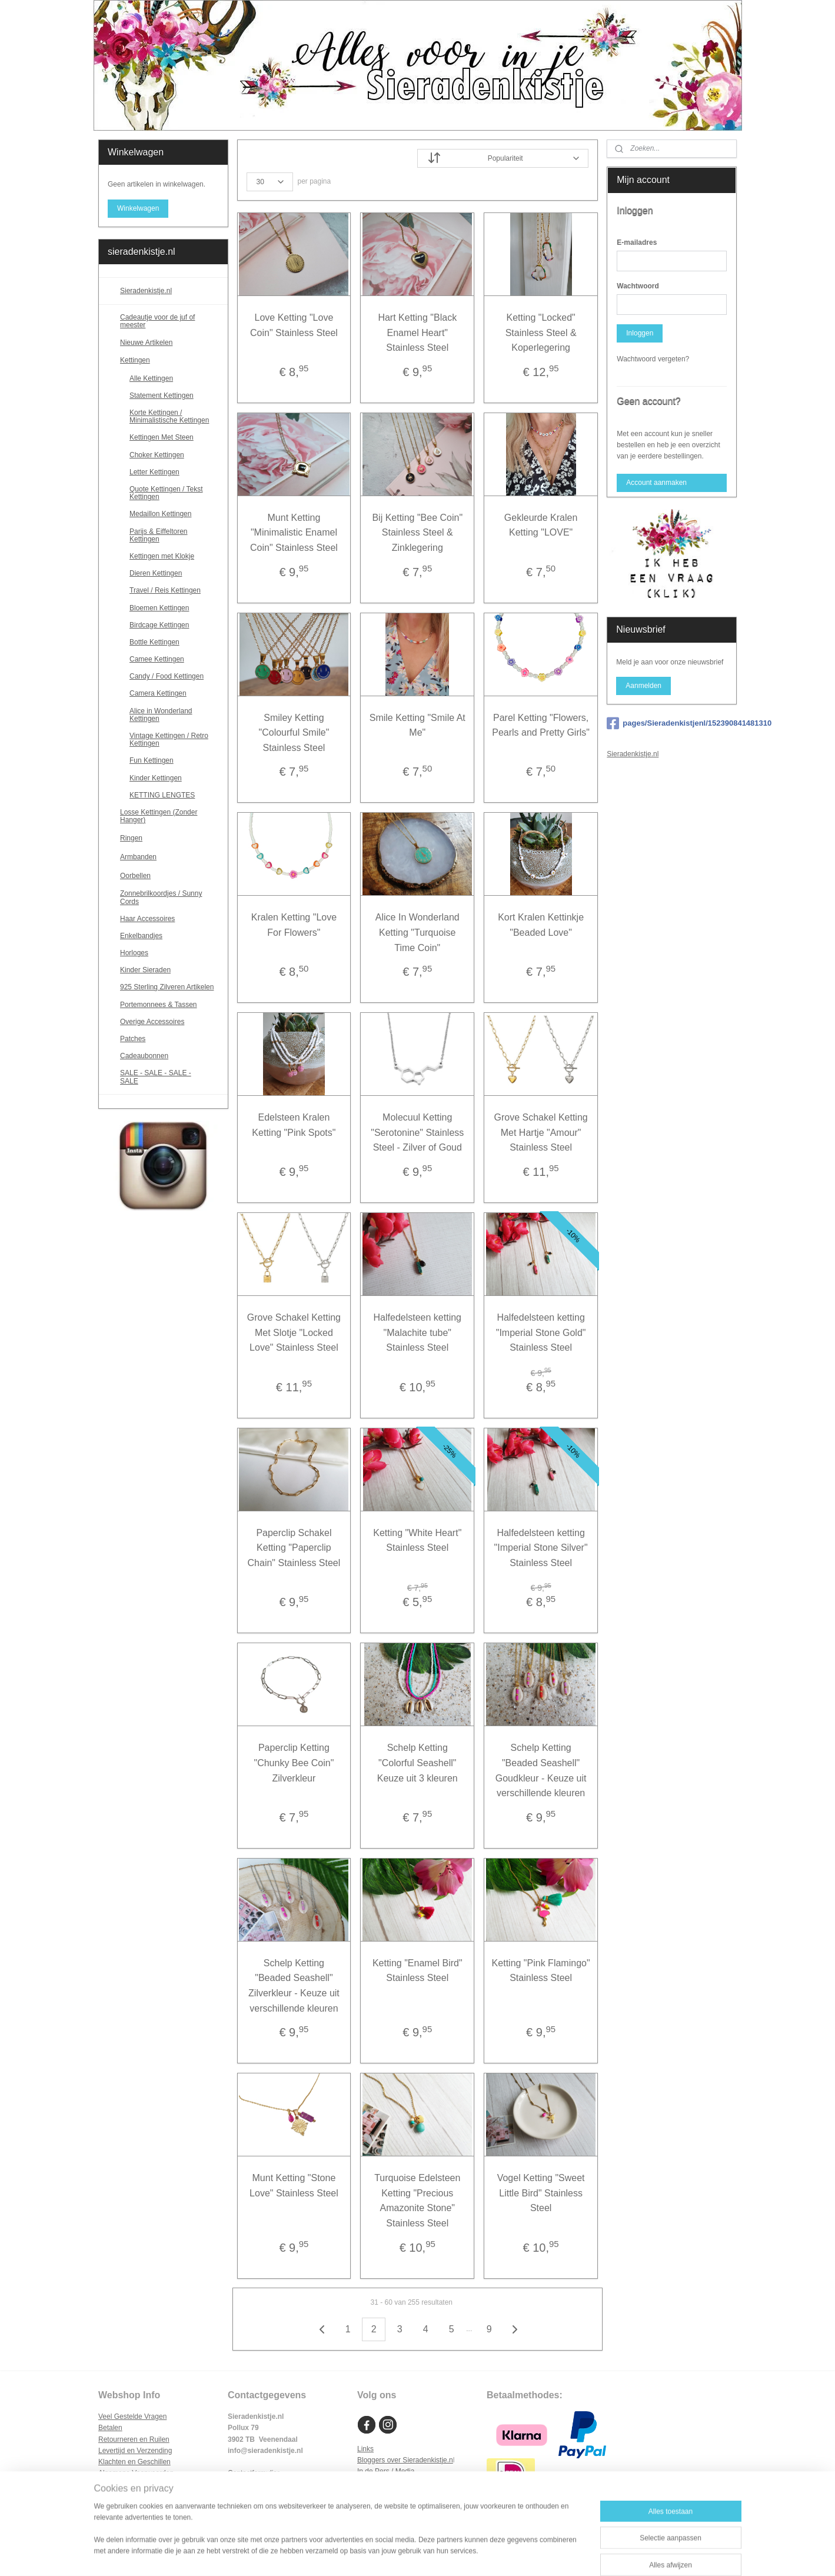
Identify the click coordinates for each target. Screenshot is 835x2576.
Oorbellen (169, 875)
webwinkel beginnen (444, 2554)
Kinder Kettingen (155, 778)
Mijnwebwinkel (535, 2554)
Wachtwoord (638, 286)
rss (405, 2554)
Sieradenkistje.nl (146, 291)
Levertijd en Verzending (135, 2451)
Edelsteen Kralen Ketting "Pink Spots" (294, 1125)
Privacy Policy (120, 2484)
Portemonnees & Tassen (158, 1005)
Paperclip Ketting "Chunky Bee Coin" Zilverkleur (294, 1763)
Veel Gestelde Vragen (132, 2416)
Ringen (169, 838)
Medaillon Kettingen (160, 514)
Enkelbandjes (141, 936)
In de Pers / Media (385, 2471)
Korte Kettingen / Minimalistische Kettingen (169, 416)
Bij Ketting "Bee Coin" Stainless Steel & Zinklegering (417, 533)
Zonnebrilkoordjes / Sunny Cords (161, 897)
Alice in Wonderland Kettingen (160, 715)
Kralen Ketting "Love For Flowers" (294, 925)
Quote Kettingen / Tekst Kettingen (166, 493)
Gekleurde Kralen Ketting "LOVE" (541, 525)
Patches (132, 1039)
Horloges (134, 953)
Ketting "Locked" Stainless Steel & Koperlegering (541, 333)
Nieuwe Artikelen (146, 342)
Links (365, 2449)
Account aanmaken (656, 482)
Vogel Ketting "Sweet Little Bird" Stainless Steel (541, 2193)
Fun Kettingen (151, 760)
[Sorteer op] (503, 158)
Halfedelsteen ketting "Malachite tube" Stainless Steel (417, 1332)
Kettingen (169, 360)
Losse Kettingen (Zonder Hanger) (158, 816)
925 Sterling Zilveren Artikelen (167, 987)
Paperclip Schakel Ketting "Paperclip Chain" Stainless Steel (294, 1548)
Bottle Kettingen (154, 642)
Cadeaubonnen (144, 1056)
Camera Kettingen (158, 693)
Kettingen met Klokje (161, 556)
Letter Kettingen (154, 472)
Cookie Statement (126, 2495)
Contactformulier (254, 2473)
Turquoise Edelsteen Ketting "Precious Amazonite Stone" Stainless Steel (417, 2200)
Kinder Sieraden (145, 970)
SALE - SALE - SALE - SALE (169, 1077)
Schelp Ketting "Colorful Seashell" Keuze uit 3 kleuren (417, 1763)
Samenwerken (379, 2482)
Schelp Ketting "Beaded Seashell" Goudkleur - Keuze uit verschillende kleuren (541, 1770)
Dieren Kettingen (155, 573)
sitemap (384, 2554)
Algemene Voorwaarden (136, 2473)
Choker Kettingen (156, 455)
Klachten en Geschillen (134, 2462)
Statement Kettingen (161, 395)
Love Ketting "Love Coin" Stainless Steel (294, 325)
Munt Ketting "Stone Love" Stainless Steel (293, 2185)
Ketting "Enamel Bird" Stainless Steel (417, 1970)
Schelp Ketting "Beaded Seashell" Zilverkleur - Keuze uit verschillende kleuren (294, 1985)
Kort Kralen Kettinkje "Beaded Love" (541, 925)
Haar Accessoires (147, 919)
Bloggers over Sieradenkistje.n (405, 2460)
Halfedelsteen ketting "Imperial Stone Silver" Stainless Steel (541, 1548)
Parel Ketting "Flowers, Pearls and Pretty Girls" (541, 725)
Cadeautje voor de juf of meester (157, 321)
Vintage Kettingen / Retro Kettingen (168, 739)
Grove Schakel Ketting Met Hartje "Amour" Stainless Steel (541, 1132)
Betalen (110, 2428)
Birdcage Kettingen (159, 625)
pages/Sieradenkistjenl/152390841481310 (672, 723)
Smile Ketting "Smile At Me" (417, 725)
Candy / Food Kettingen (166, 676)
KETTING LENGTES (162, 795)
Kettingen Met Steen (161, 437)
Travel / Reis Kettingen (165, 590)
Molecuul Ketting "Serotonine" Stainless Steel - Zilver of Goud (417, 1132)
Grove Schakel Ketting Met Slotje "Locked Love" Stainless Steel (294, 1332)
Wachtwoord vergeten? (653, 359)
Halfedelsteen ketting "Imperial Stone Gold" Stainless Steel (541, 1332)
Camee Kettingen (156, 659)
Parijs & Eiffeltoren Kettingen (158, 535)
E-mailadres (637, 242)
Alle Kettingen (151, 378)
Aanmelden (643, 686)
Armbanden (169, 857)
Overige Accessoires (152, 1022)
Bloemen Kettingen (159, 608)
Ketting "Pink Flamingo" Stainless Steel (541, 1970)
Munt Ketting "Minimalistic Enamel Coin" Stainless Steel (294, 533)
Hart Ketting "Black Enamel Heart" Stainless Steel (417, 333)
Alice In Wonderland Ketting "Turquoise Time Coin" (417, 932)
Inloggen (639, 333)
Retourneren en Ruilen (133, 2439)
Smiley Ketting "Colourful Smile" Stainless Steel (294, 733)
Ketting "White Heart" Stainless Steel (417, 1540)
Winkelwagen (138, 208)
